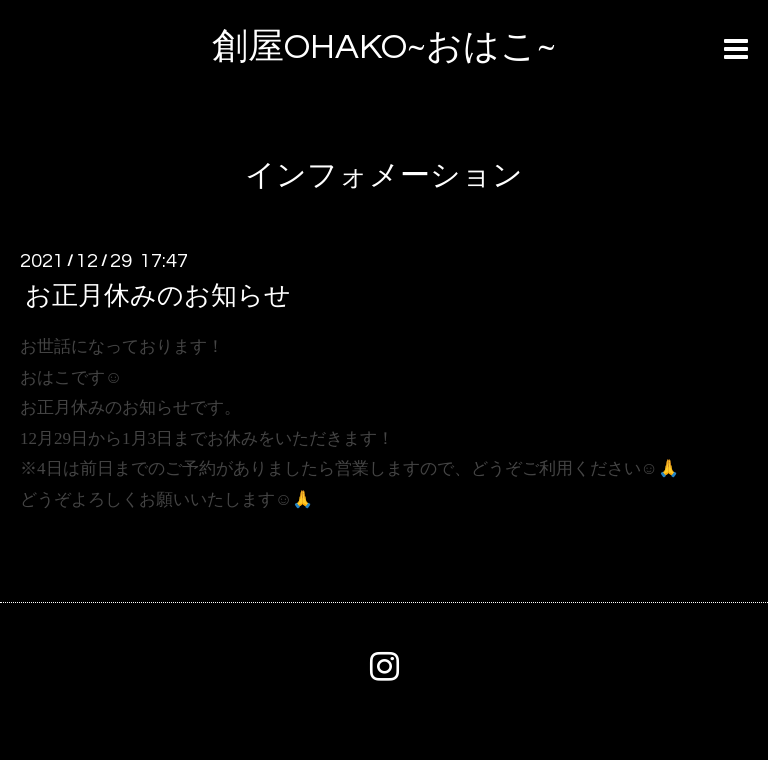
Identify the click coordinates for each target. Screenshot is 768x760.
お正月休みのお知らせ (158, 296)
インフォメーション (384, 175)
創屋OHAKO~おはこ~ (384, 47)
